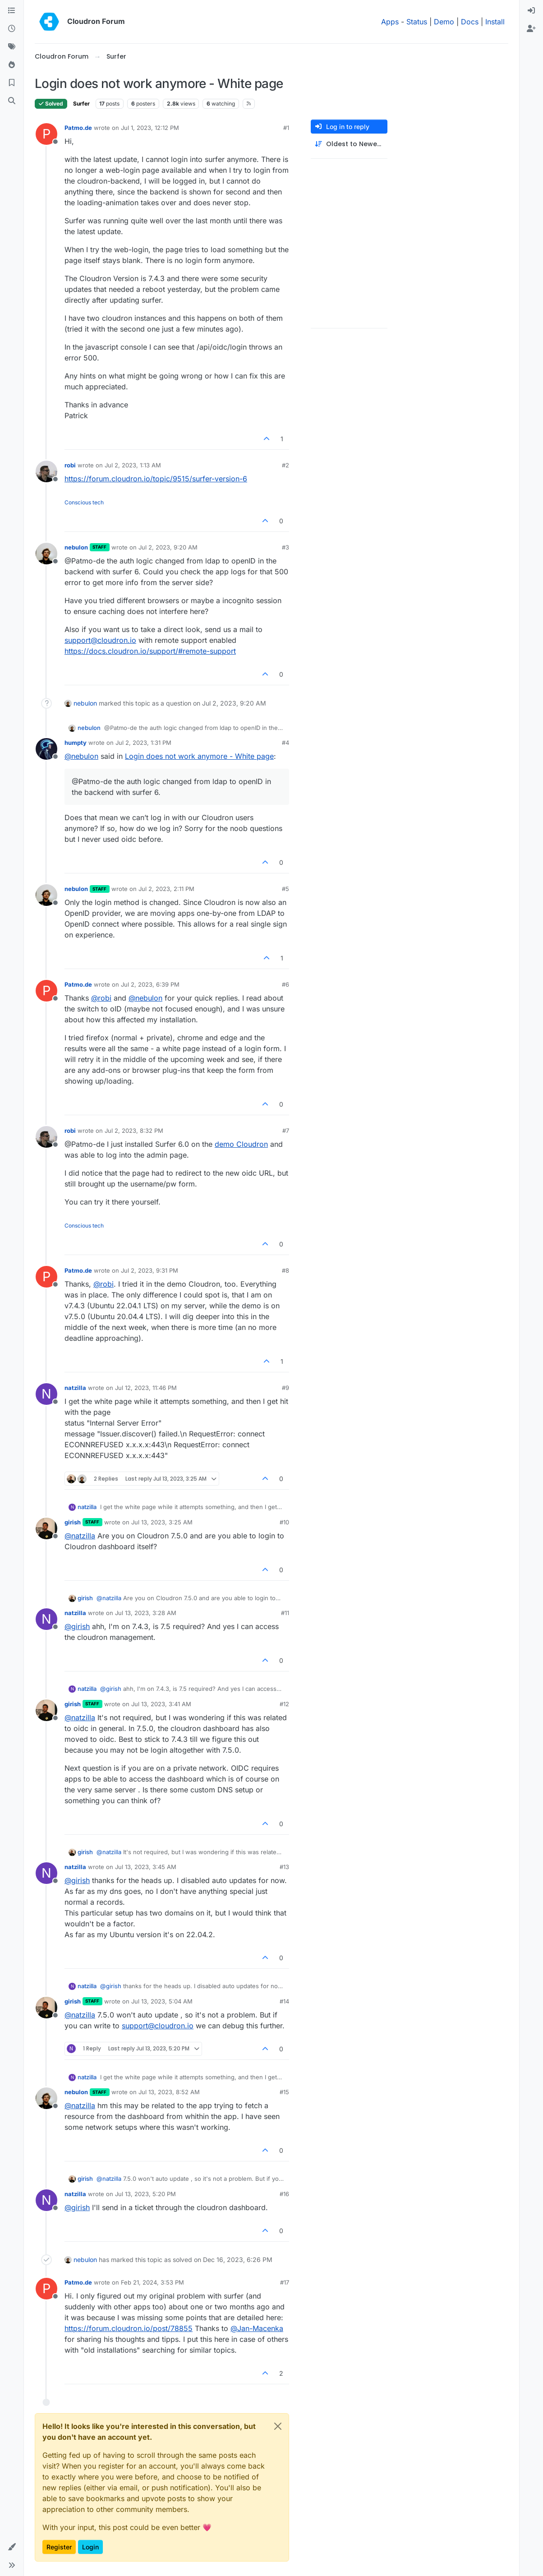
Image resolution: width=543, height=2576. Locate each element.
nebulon (76, 547)
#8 (285, 1270)
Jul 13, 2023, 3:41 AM (161, 1704)
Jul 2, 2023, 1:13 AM (133, 465)
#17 (284, 2282)
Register (59, 2547)
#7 (285, 1130)
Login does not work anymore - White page (199, 756)
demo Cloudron (241, 1144)
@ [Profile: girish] (77, 1626)
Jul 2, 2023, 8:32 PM (134, 1130)
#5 (285, 888)
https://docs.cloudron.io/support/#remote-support (150, 651)
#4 (285, 742)
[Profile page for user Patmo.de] (46, 134)
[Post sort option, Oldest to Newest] (349, 144)
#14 (284, 2001)
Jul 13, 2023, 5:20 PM (145, 2193)
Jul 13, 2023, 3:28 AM (145, 1612)
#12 (284, 1704)
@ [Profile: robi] (101, 997)
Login (90, 2547)
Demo (444, 21)
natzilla (75, 1387)
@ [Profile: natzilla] (79, 1535)
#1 (286, 127)
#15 (284, 2092)
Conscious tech (84, 502)
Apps (390, 21)
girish (72, 1522)
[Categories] (12, 11)
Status (416, 21)
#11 (285, 1612)
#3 (285, 547)
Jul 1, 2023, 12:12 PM (150, 127)
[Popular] (12, 65)
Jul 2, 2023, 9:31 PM (149, 1270)
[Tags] (12, 47)
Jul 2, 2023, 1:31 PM (143, 742)
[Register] (531, 29)
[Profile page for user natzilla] (46, 1394)
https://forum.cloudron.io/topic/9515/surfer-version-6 (155, 478)
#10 (284, 1522)
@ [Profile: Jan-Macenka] (256, 2328)
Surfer (81, 103)
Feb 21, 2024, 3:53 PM (152, 2282)
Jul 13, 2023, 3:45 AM (145, 1866)
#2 (285, 465)
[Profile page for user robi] (46, 471)
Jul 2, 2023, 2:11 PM (166, 888)
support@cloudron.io (100, 640)
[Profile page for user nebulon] (46, 553)
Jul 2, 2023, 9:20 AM (168, 547)
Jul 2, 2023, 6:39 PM (150, 984)
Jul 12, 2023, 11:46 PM (146, 1387)
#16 (284, 2193)
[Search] (12, 101)
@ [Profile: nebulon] (81, 756)
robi (70, 465)
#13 (284, 1866)
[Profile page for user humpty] (46, 749)
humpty (75, 742)
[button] (12, 2547)
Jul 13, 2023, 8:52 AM (169, 2092)
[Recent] (12, 29)
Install (495, 21)
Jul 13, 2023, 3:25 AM (162, 1522)
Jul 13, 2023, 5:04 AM (162, 2001)
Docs (470, 21)
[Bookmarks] (12, 83)
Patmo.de (78, 127)
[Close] (278, 2426)
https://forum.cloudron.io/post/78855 (128, 2328)
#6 (285, 984)
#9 (285, 1387)
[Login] (531, 11)
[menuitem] (531, 11)
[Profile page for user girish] (46, 1528)
